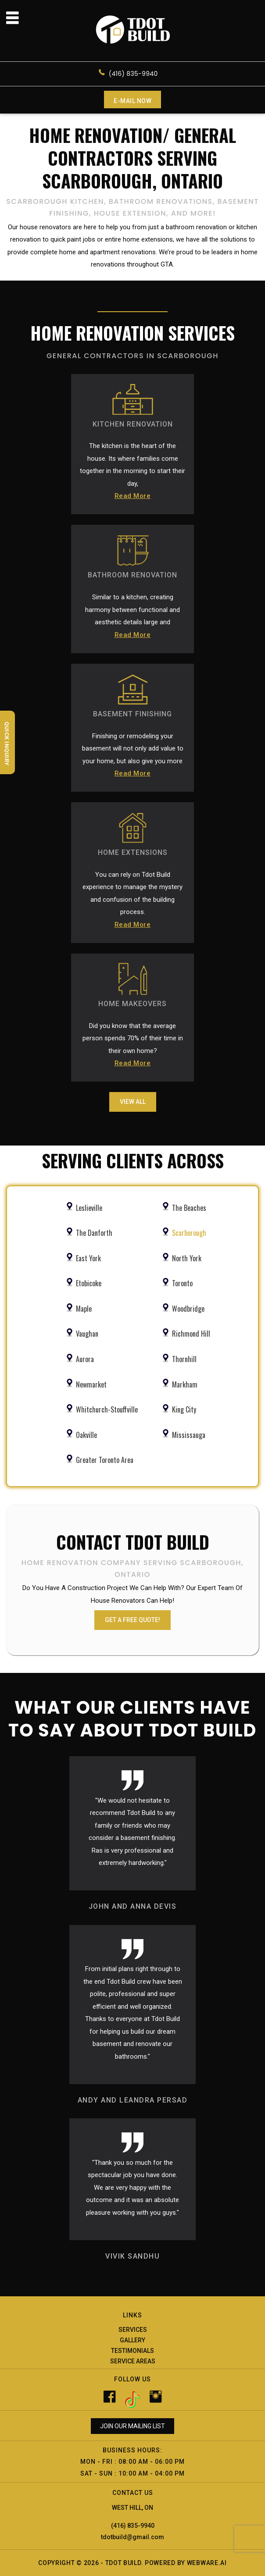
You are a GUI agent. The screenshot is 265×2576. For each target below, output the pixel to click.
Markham (184, 1384)
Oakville (86, 1435)
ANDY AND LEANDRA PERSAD (133, 2100)
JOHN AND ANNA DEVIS (133, 1906)
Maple (84, 1308)
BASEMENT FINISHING (132, 714)
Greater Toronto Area (104, 1460)
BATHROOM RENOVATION (132, 575)
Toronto (182, 1283)
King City (184, 1409)
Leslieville (89, 1208)
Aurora (85, 1359)
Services (132, 2329)
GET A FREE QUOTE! (132, 1619)
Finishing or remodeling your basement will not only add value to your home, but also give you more (132, 756)
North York (186, 1258)
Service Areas (132, 2361)
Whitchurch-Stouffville (107, 1409)
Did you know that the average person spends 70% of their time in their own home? (132, 1046)
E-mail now (132, 100)
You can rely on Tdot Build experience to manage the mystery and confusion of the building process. (132, 901)
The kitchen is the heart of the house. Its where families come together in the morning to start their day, (132, 472)
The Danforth (94, 1233)
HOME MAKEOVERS (132, 1004)
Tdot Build (123, 2562)
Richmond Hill (191, 1333)
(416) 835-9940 (133, 73)
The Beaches (189, 1208)
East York (88, 1258)
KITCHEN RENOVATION (133, 424)
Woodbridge (188, 1308)
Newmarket (91, 1384)
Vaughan (87, 1333)
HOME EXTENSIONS (133, 852)
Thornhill (184, 1359)
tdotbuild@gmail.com (132, 2536)
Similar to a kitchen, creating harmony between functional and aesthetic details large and (132, 617)
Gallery (132, 2340)
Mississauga (188, 1435)
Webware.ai (207, 2562)
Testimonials (132, 2350)
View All (133, 1101)
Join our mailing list (132, 2426)
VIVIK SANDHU (132, 2256)
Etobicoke (88, 1283)
